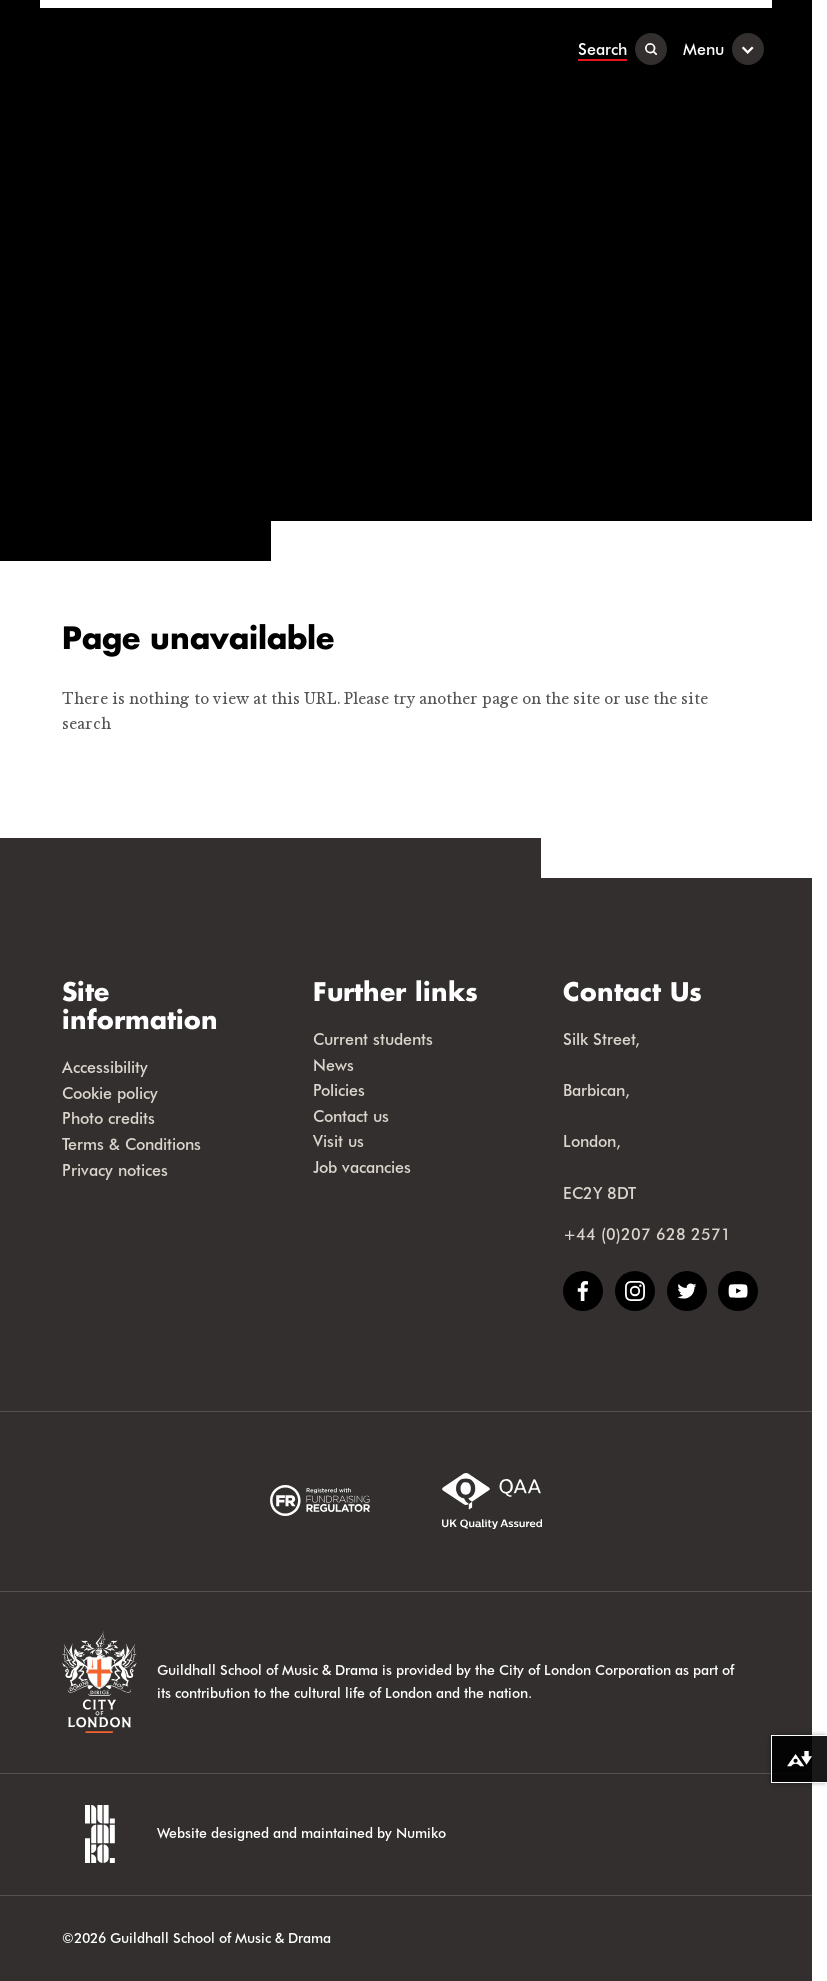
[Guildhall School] (164, 48)
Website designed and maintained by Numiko (301, 1832)
